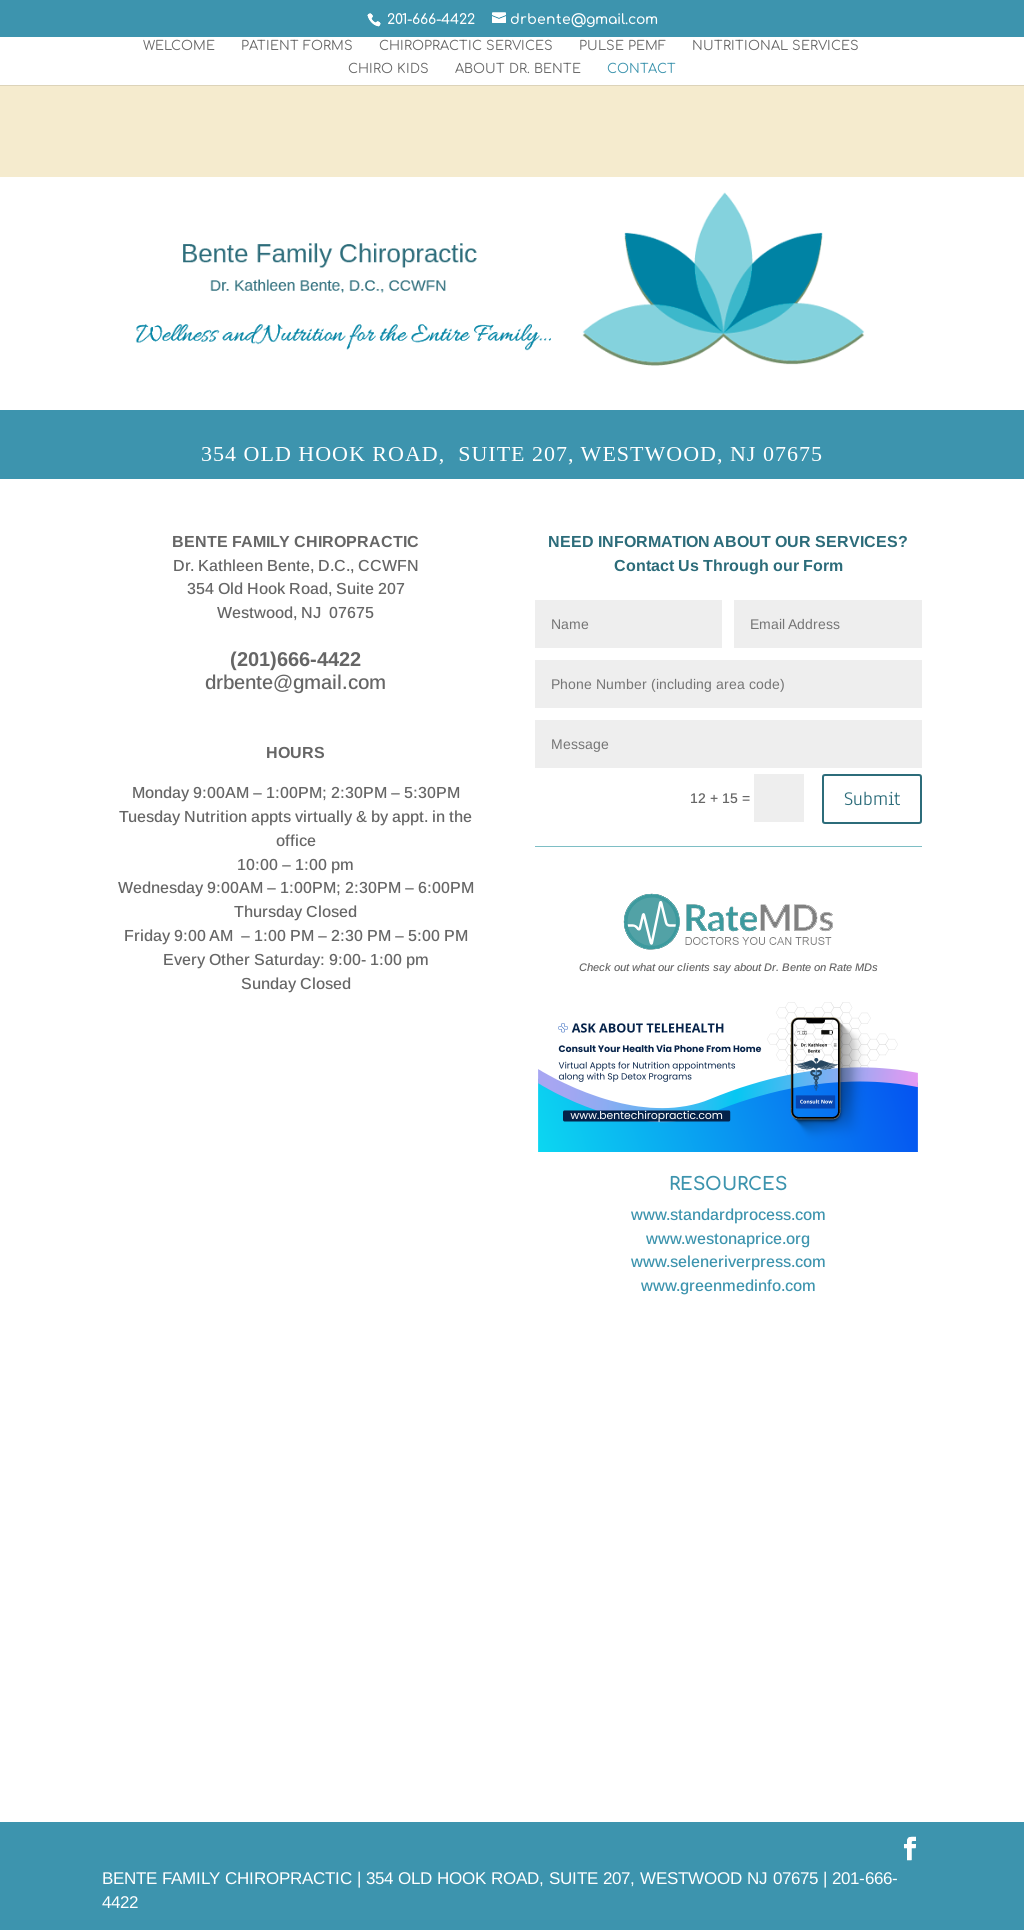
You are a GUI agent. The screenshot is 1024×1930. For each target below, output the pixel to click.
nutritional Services (775, 46)
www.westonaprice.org (728, 1238)
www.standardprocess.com (728, 1214)
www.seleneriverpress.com (728, 1261)
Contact (641, 69)
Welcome (179, 46)
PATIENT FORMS (297, 46)
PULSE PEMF (622, 46)
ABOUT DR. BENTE (518, 69)
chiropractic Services (466, 46)
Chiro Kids (388, 69)
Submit (872, 799)
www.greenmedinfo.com (728, 1285)
